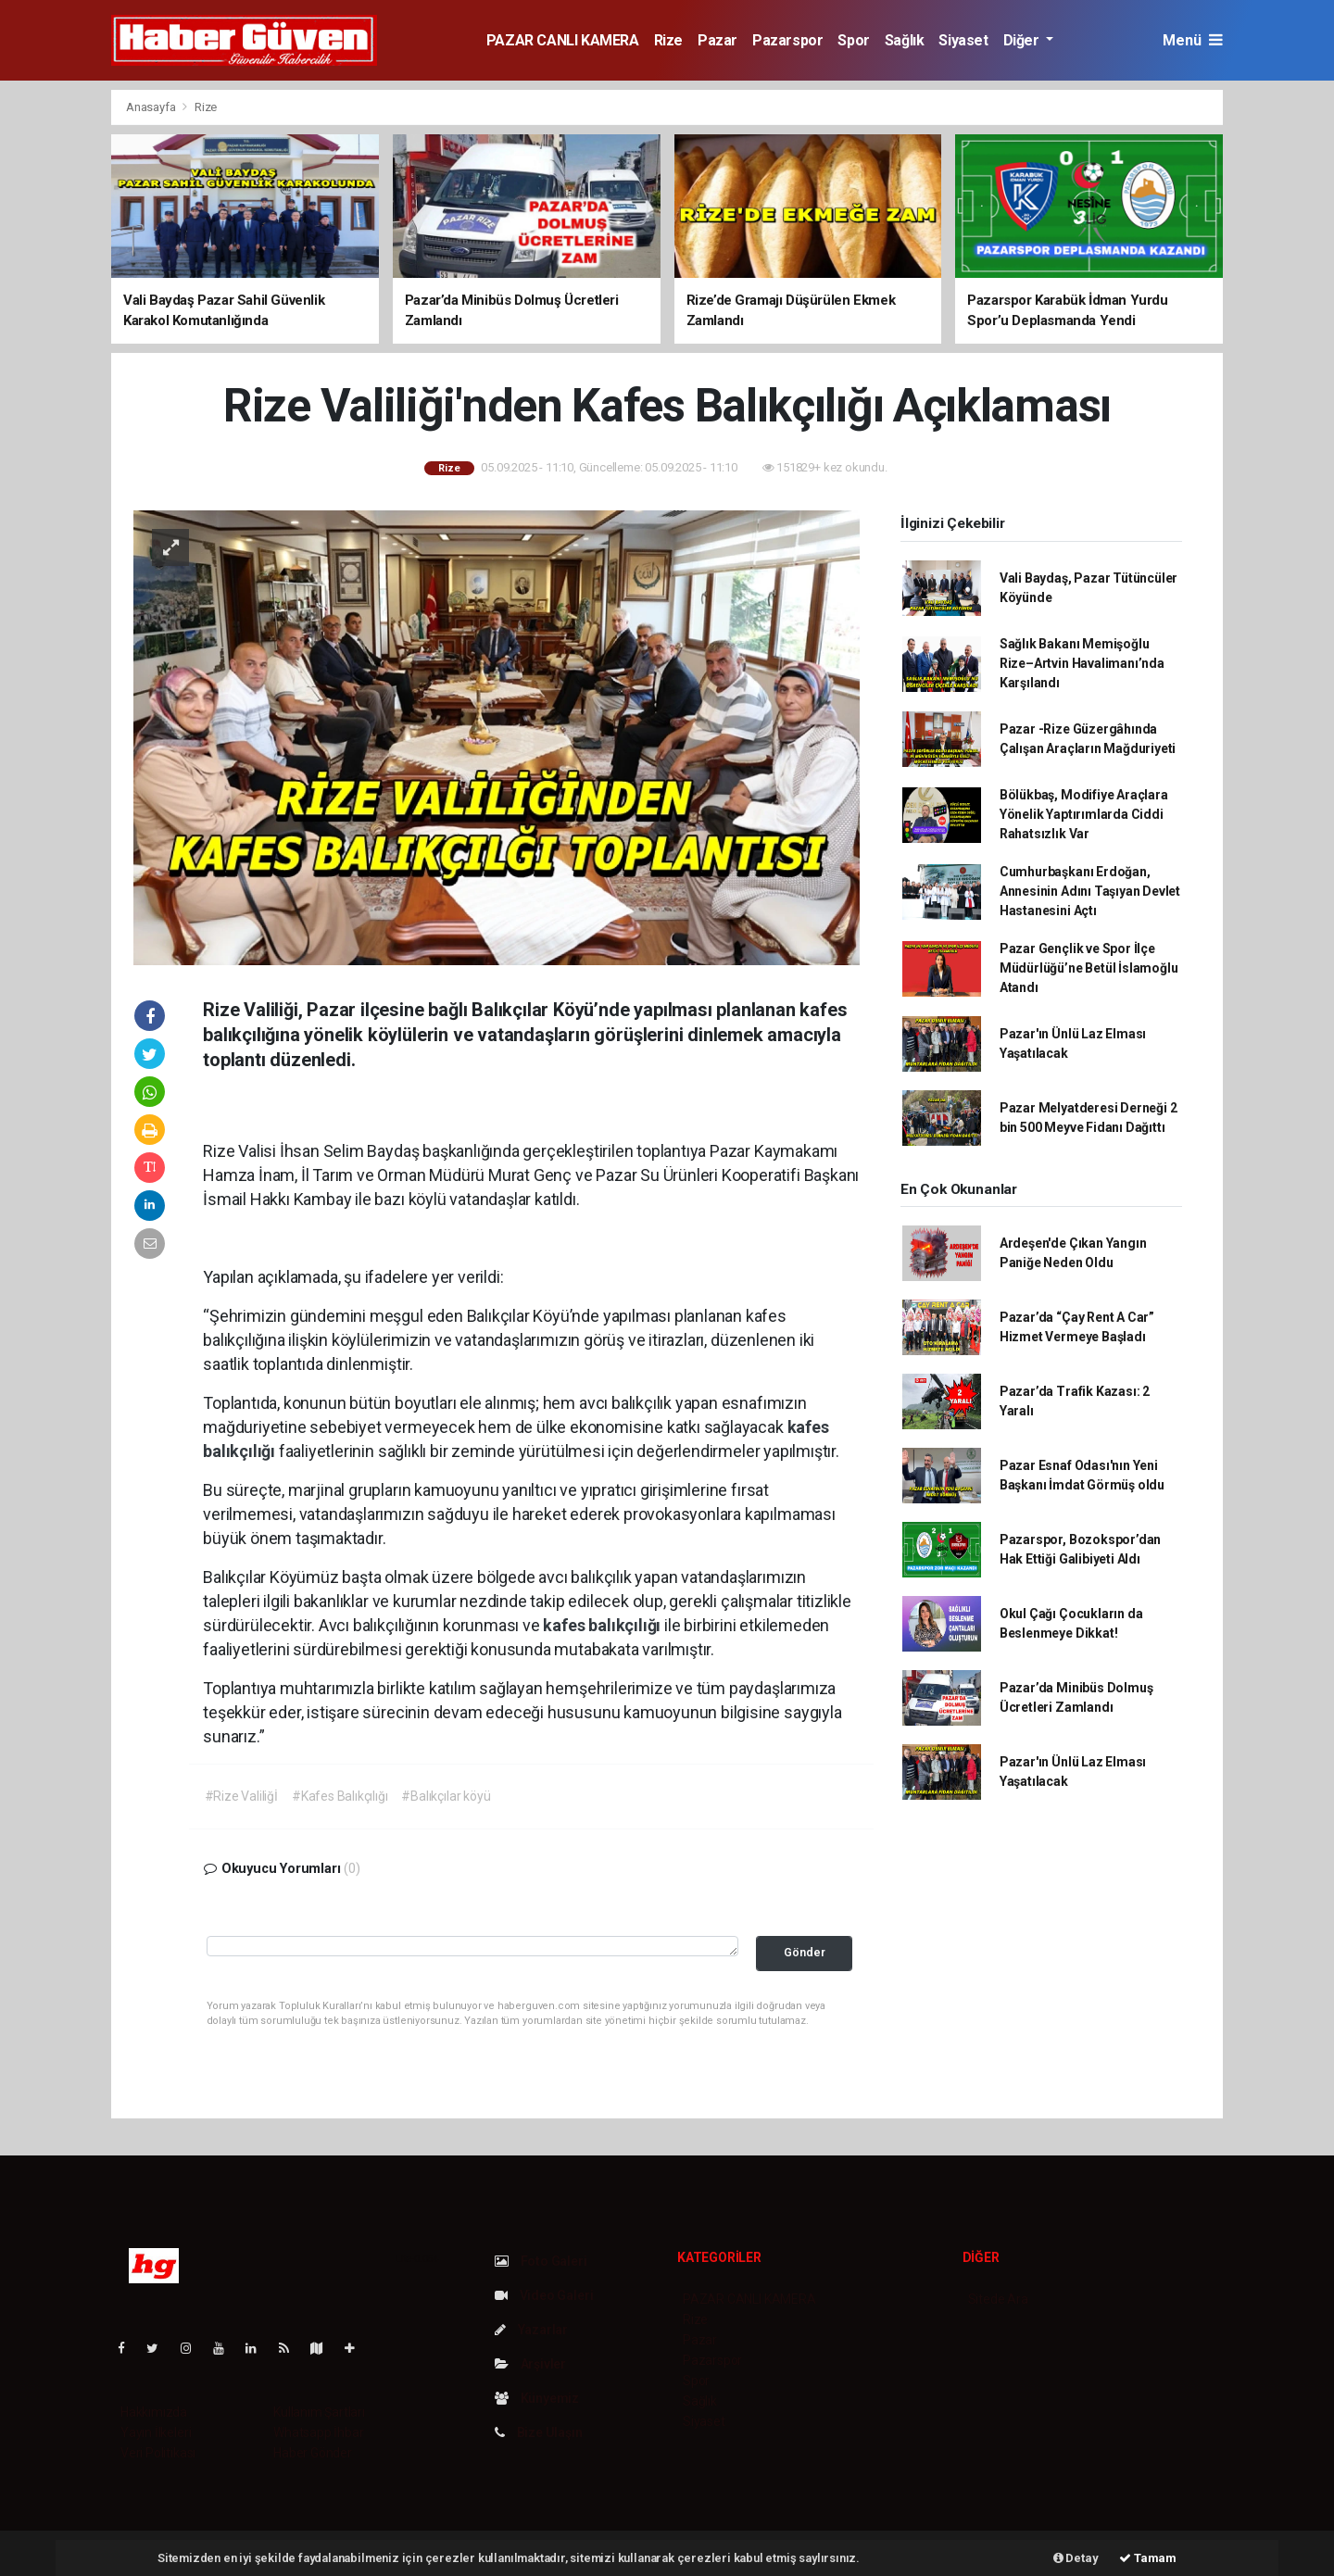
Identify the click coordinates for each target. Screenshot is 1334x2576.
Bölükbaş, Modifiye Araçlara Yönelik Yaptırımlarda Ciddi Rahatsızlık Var (1084, 814)
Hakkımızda (153, 2412)
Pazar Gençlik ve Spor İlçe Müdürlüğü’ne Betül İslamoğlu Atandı (1089, 968)
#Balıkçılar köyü (445, 1796)
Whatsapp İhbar (318, 2432)
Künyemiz (537, 2398)
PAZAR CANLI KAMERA (562, 40)
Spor (853, 40)
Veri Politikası (157, 2452)
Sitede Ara (998, 2299)
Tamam (1148, 2558)
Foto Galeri (541, 2261)
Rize (668, 40)
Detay (1076, 2558)
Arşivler (530, 2363)
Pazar (717, 40)
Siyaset (963, 40)
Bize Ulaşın (539, 2432)
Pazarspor (787, 40)
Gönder (804, 1952)
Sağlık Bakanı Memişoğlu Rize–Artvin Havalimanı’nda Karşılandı (1082, 663)
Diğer (1023, 40)
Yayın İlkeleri (155, 2432)
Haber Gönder (312, 2452)
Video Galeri (544, 2295)
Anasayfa (152, 107)
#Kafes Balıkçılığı (340, 1796)
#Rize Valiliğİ (241, 1796)
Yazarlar (531, 2329)
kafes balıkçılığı (603, 1625)
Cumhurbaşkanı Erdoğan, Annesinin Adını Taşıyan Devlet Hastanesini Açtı (1090, 891)
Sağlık (905, 40)
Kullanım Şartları (319, 2412)
